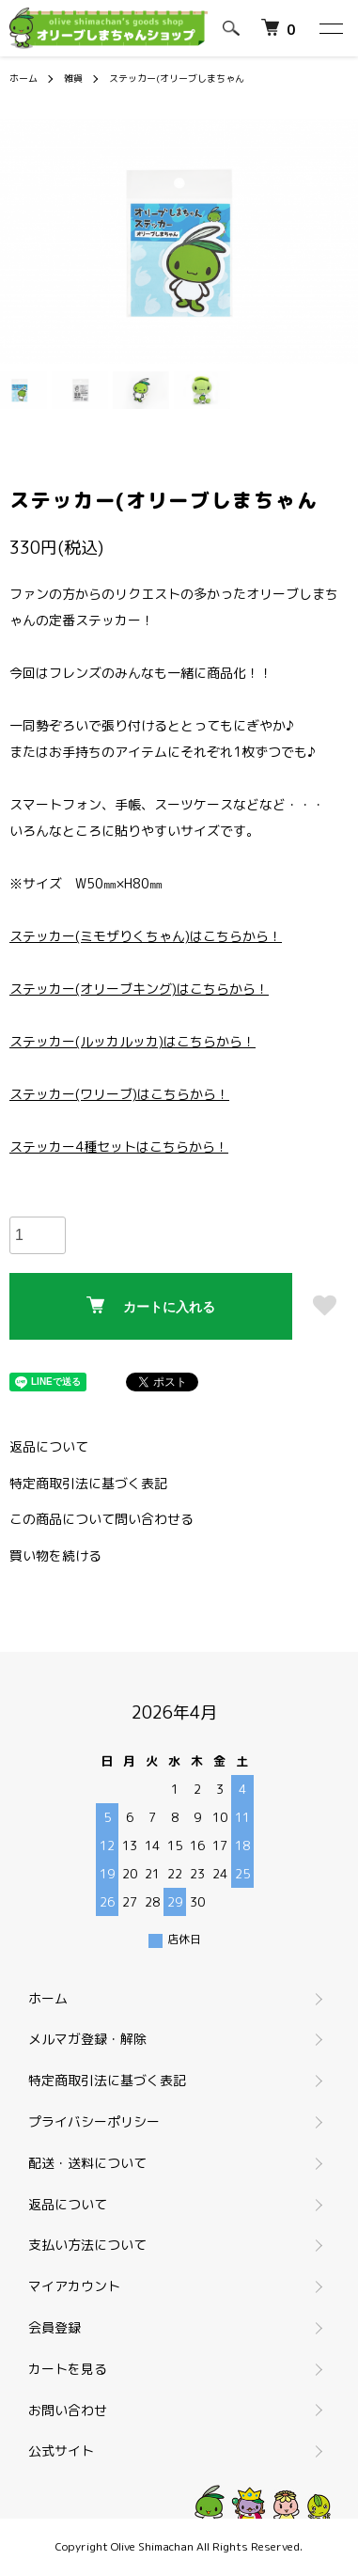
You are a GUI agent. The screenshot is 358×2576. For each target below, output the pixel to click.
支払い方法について (87, 2245)
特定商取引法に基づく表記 (88, 1483)
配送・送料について (87, 2163)
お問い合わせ (67, 2410)
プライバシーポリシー (94, 2121)
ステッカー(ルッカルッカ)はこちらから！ (132, 1041)
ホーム (23, 78)
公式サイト (68, 2450)
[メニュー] (330, 28)
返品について (48, 1446)
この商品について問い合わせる (101, 1519)
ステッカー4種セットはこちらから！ (118, 1146)
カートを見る (67, 2369)
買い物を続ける (55, 1555)
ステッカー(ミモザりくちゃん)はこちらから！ (145, 936)
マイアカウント (74, 2286)
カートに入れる (150, 1305)
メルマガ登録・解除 (87, 2039)
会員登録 (54, 2327)
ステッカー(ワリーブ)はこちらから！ (119, 1094)
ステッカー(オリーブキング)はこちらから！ (139, 988)
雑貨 (73, 78)
